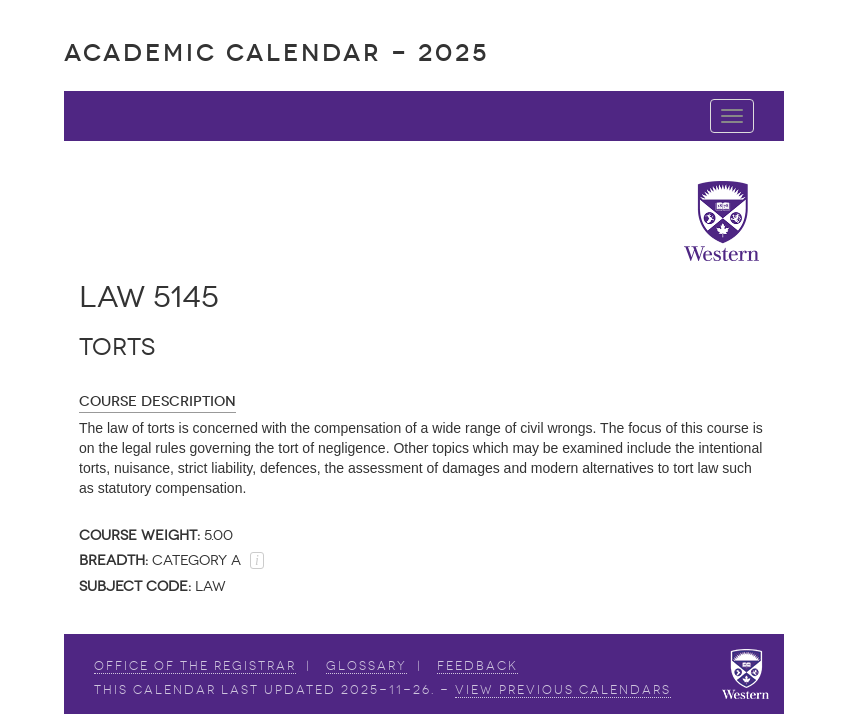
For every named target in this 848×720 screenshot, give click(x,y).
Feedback (477, 666)
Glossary (366, 666)
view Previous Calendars (563, 690)
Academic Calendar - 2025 (276, 52)
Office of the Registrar (195, 666)
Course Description (157, 401)
